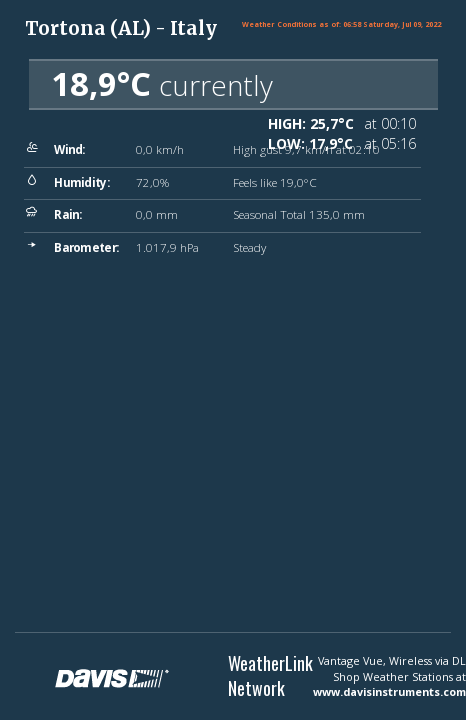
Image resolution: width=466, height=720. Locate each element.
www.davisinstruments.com (389, 691)
